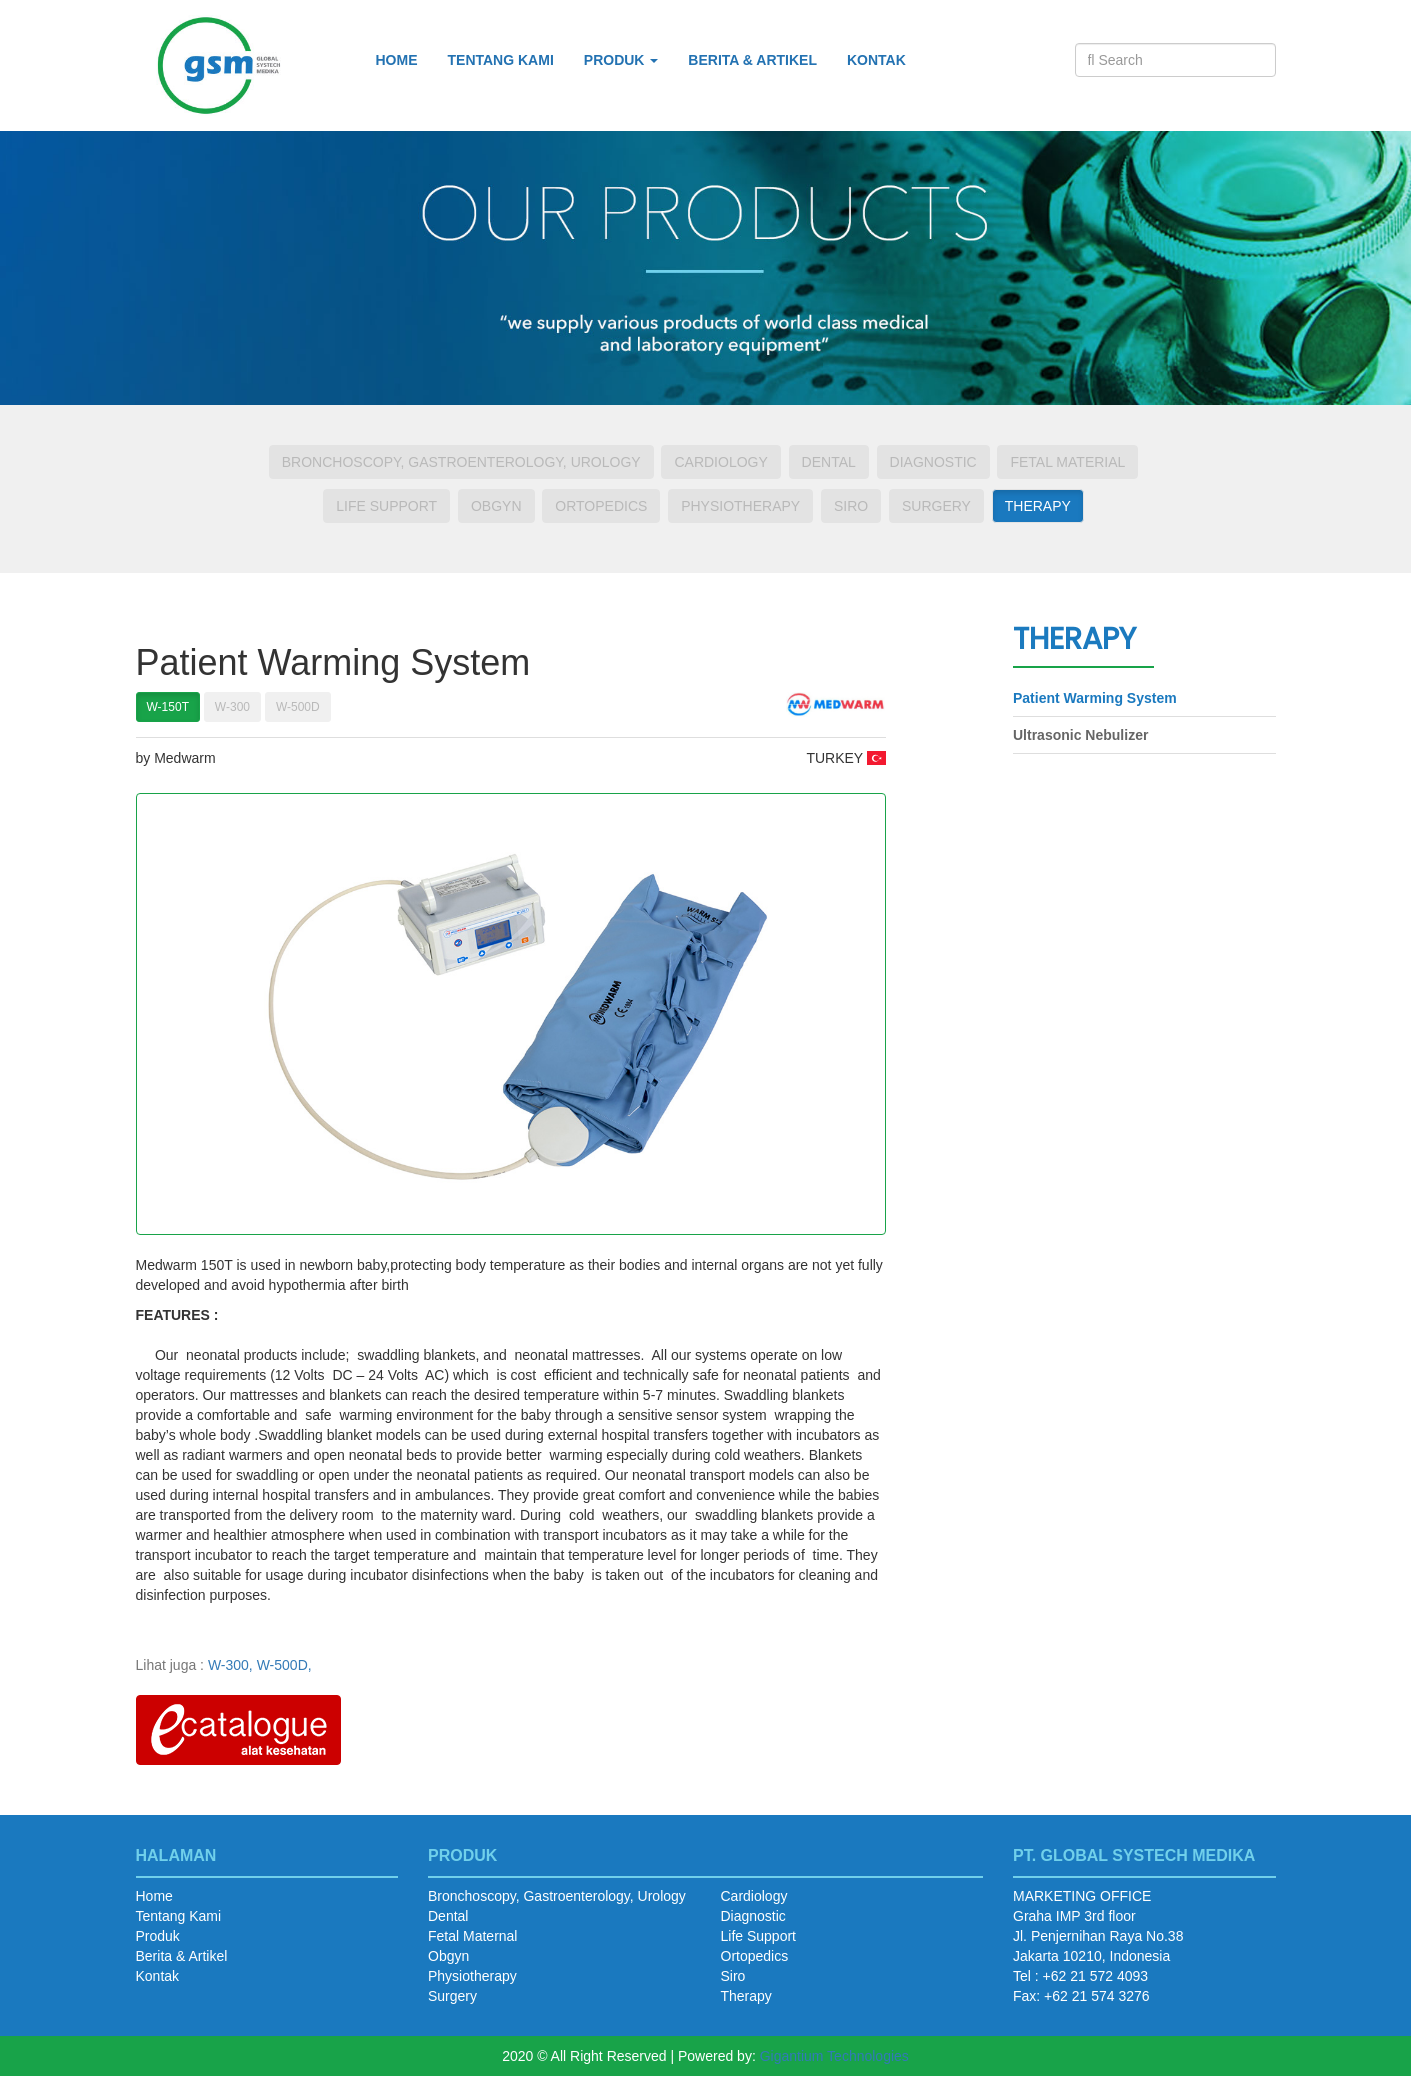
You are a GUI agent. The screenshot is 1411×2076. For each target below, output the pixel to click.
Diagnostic (933, 462)
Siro (851, 506)
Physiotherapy (740, 506)
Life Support (386, 506)
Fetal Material (1067, 462)
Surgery (936, 506)
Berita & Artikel (752, 60)
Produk (158, 1936)
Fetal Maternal (472, 1936)
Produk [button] (621, 60)
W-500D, (284, 1665)
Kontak (876, 60)
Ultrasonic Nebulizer (1080, 735)
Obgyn (496, 506)
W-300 (232, 707)
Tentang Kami (501, 60)
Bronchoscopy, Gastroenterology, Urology (461, 462)
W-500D (298, 707)
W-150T (168, 707)
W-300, (230, 1665)
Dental (829, 462)
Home (397, 60)
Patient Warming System (1095, 698)
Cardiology (720, 462)
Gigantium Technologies (834, 2056)
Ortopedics (601, 506)
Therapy (1038, 506)
